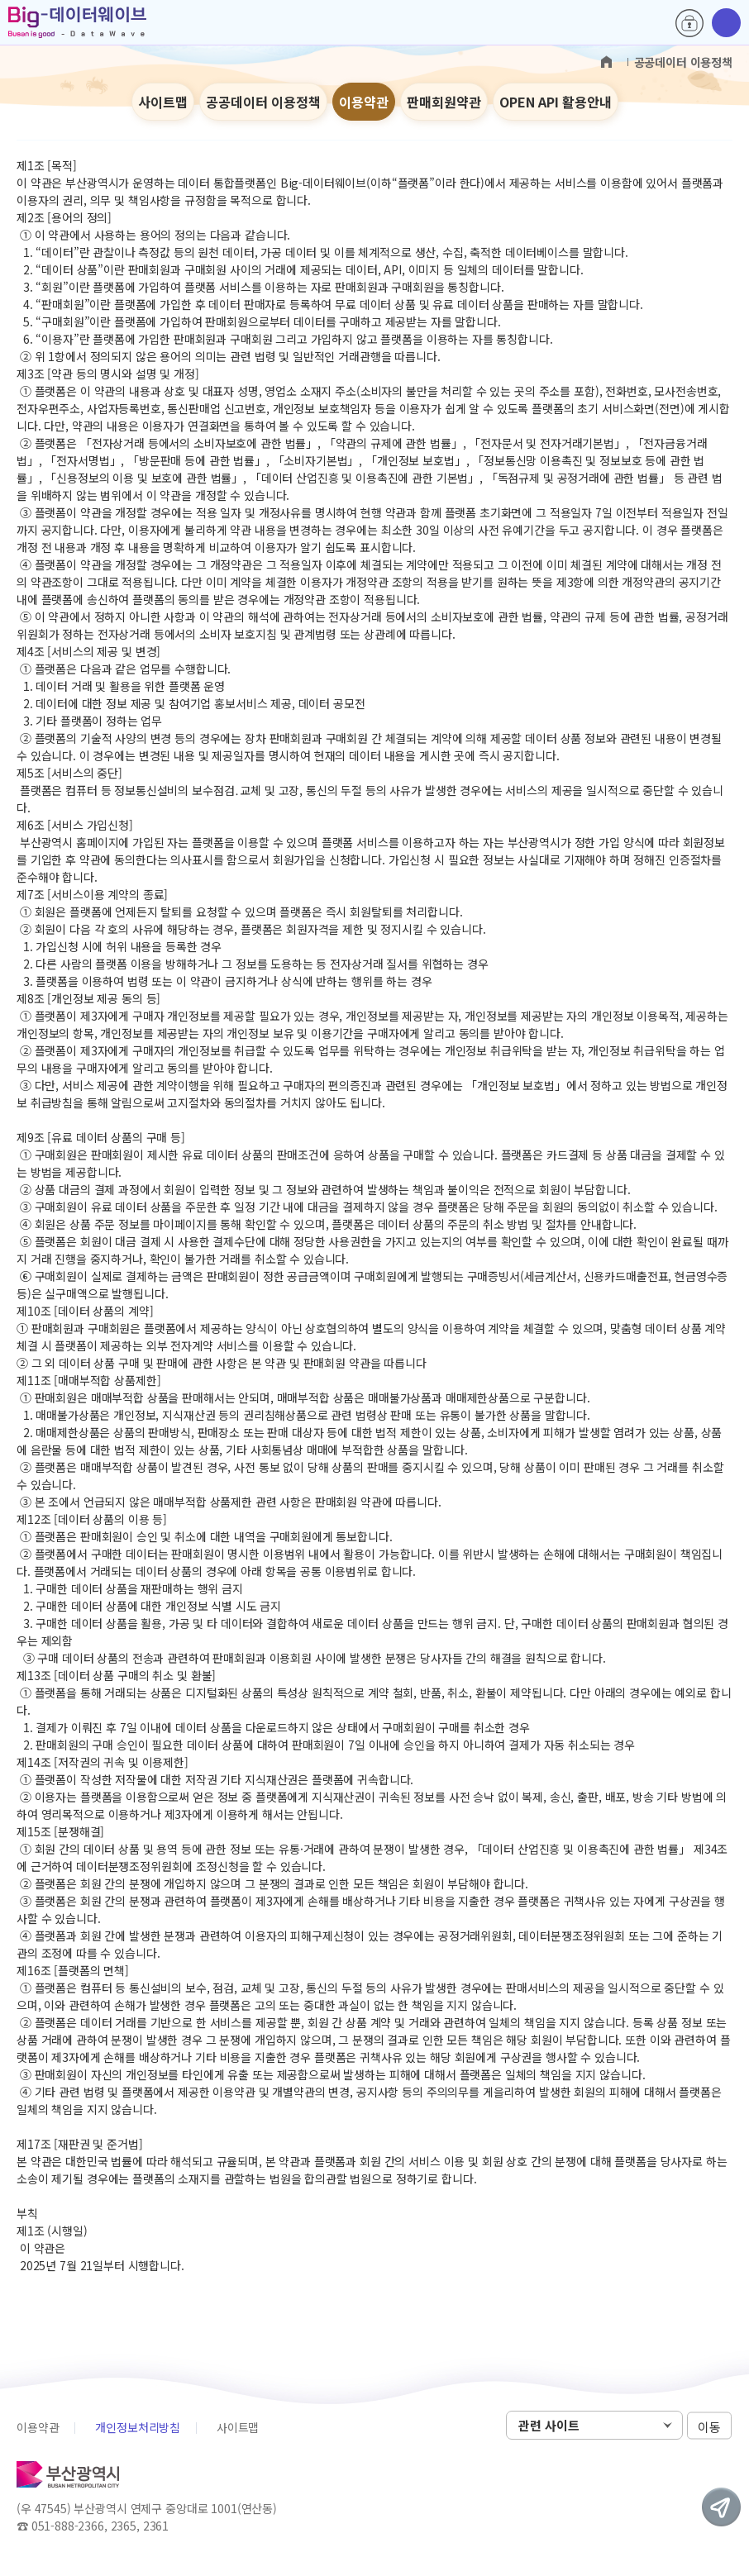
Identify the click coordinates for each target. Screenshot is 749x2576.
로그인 (689, 23)
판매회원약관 (444, 102)
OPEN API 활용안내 (555, 102)
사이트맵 (163, 102)
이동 (709, 2426)
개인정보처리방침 (137, 2427)
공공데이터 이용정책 (263, 102)
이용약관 (364, 102)
